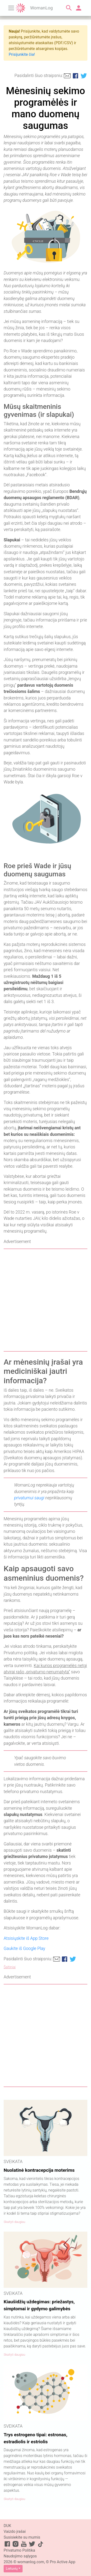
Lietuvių (12, 2568)
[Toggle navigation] (11, 8)
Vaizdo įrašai (15, 2531)
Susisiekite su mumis (22, 2537)
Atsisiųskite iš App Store (26, 1938)
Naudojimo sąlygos (20, 2556)
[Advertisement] (45, 1300)
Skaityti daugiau (14, 2222)
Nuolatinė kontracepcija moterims (39, 2170)
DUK (7, 2525)
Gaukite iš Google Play (24, 1948)
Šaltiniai (10, 1967)
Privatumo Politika (19, 2550)
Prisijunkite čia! (22, 54)
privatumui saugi (29, 1497)
